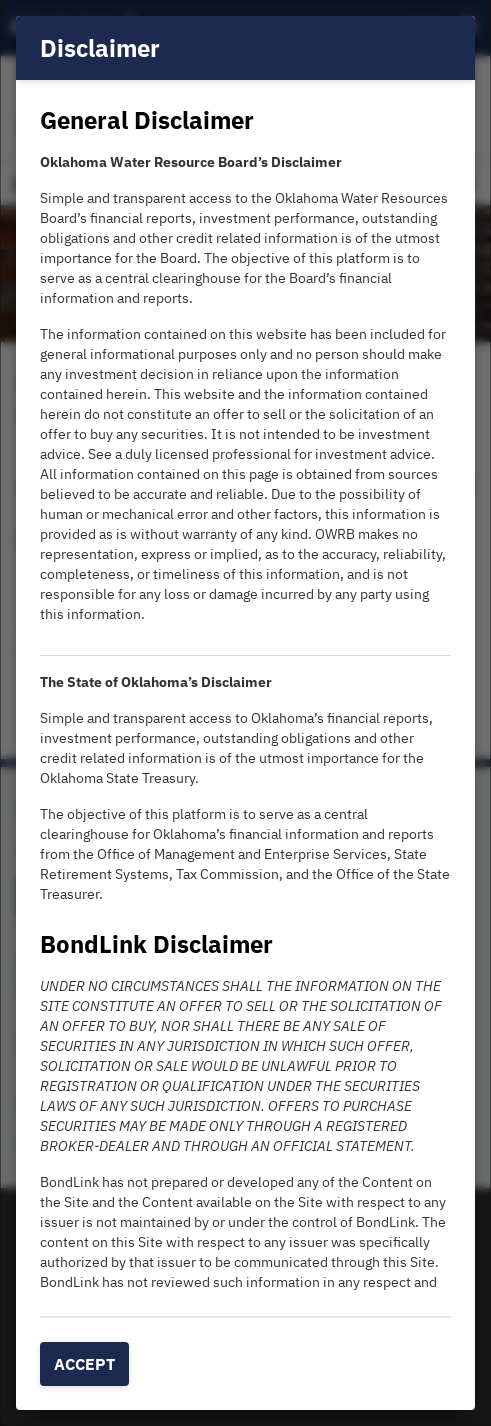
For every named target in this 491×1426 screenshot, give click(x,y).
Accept (84, 1364)
